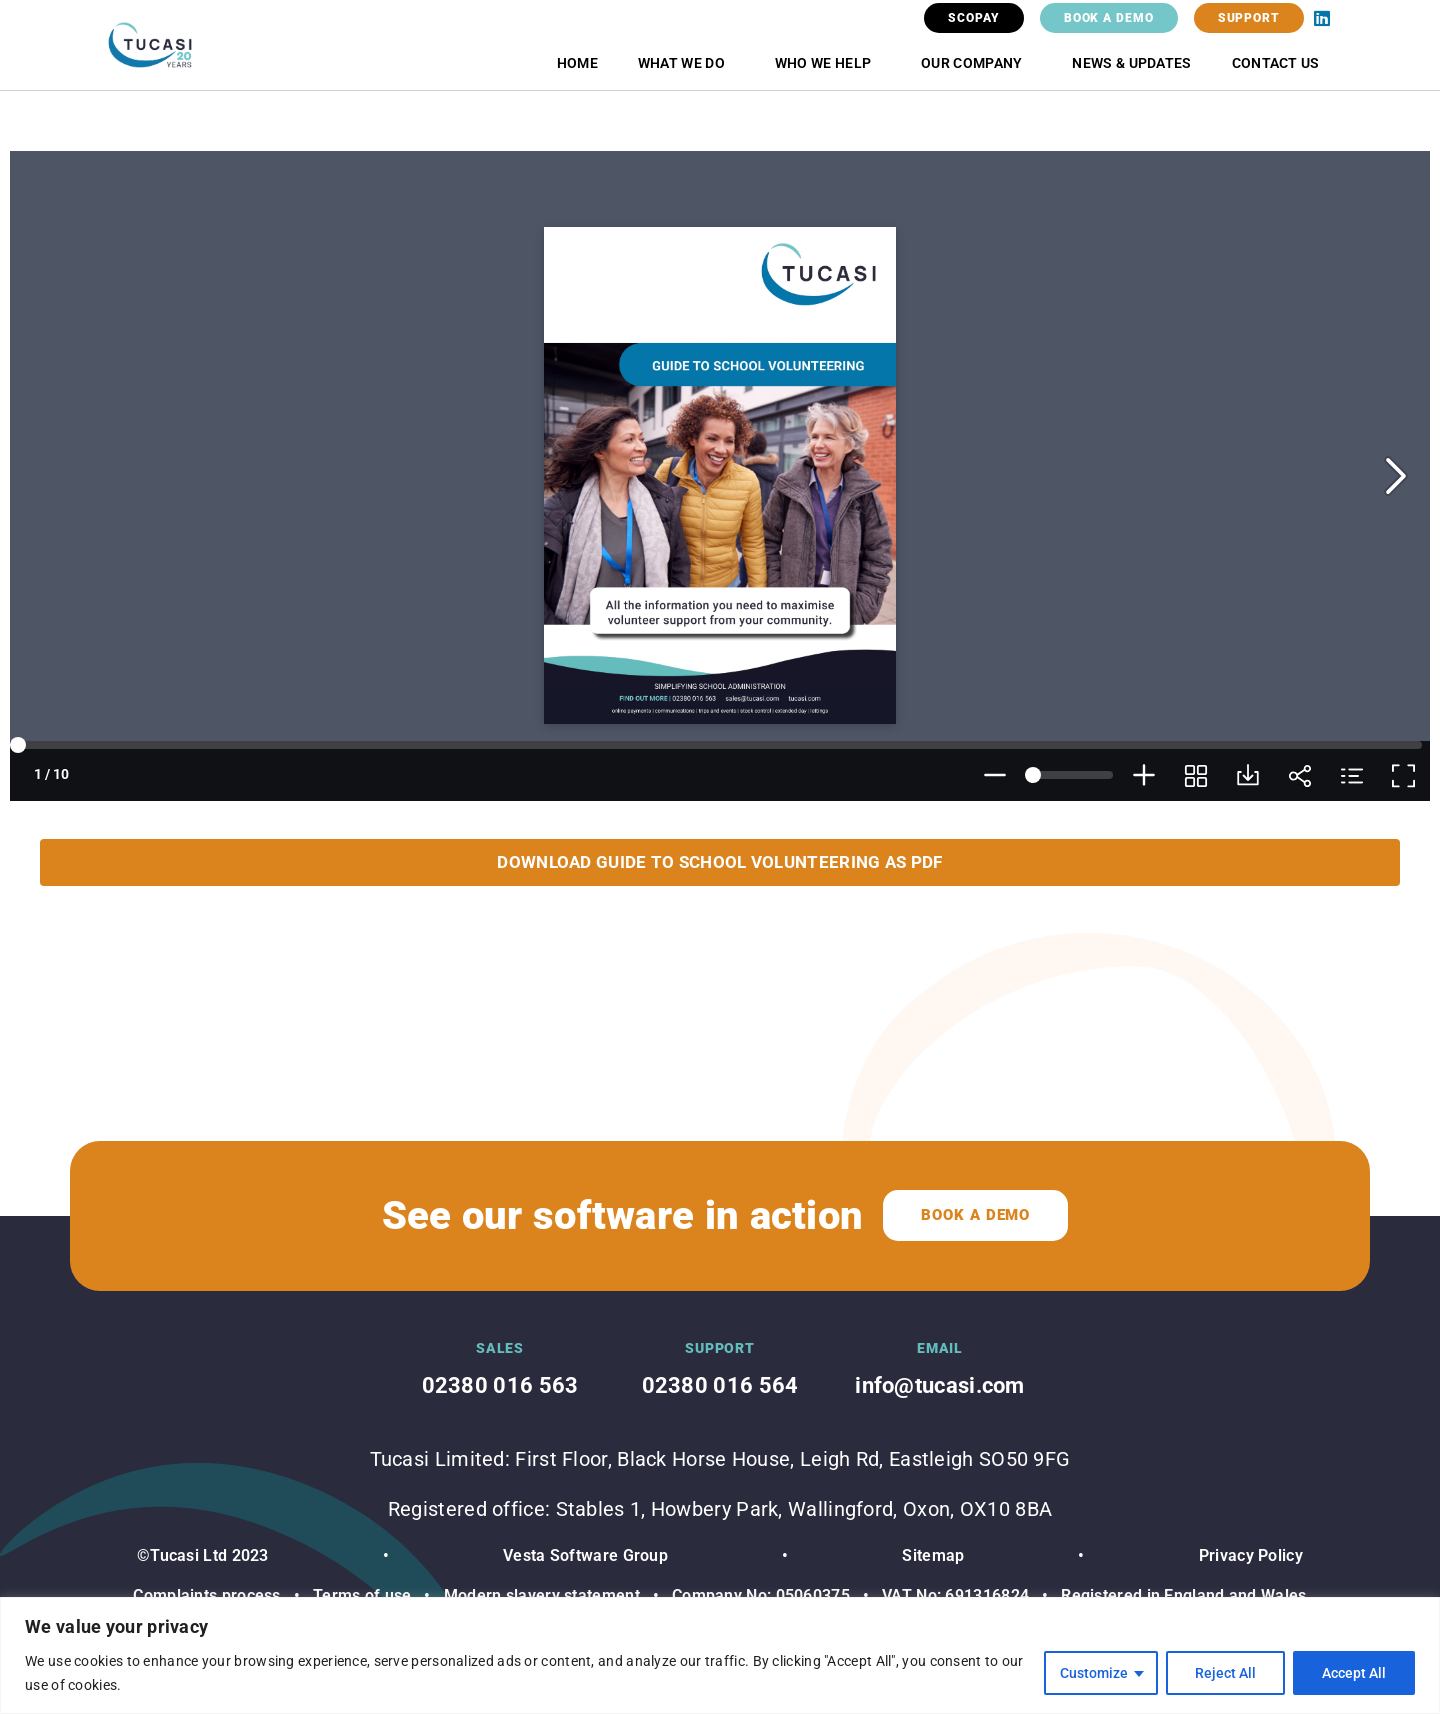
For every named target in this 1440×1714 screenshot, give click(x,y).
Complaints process (206, 1595)
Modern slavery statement (539, 1595)
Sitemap (933, 1555)
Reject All (1225, 1673)
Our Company (976, 63)
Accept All (1354, 1673)
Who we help (828, 63)
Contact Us (1276, 63)
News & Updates (1131, 63)
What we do (686, 63)
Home (577, 63)
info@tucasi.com (940, 1385)
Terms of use (362, 1595)
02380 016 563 (500, 1385)
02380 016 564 (720, 1385)
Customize (1094, 1673)
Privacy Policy (1251, 1555)
